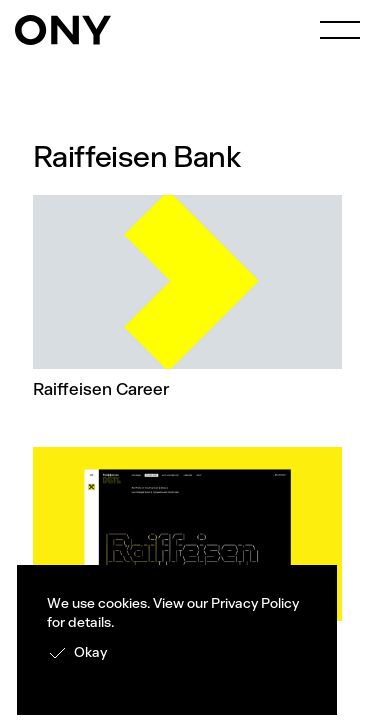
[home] (63, 30)
